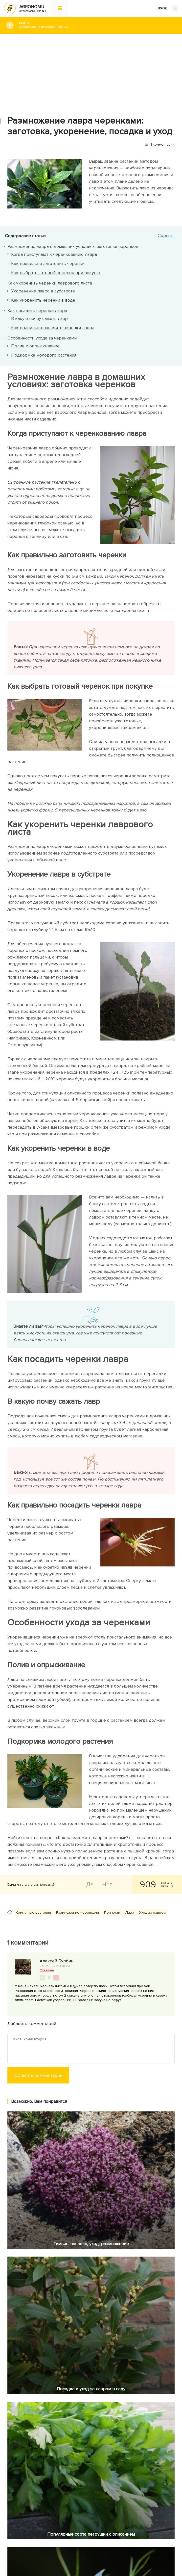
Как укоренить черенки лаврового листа (49, 283)
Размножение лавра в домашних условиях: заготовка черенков (72, 246)
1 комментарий (163, 144)
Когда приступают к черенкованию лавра (54, 254)
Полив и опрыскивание (35, 346)
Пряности (112, 1912)
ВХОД (168, 8)
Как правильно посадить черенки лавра (52, 327)
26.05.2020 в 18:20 (55, 1966)
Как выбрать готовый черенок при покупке (56, 272)
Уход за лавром (152, 1912)
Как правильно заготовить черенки (48, 263)
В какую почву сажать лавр (39, 318)
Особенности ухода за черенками (42, 338)
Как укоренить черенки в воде (43, 300)
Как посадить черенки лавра (37, 310)
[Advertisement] (91, 71)
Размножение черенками (77, 1912)
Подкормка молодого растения (43, 355)
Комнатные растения (33, 1912)
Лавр (129, 1912)
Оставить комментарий (38, 2075)
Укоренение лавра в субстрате (43, 291)
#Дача (97, 25)
